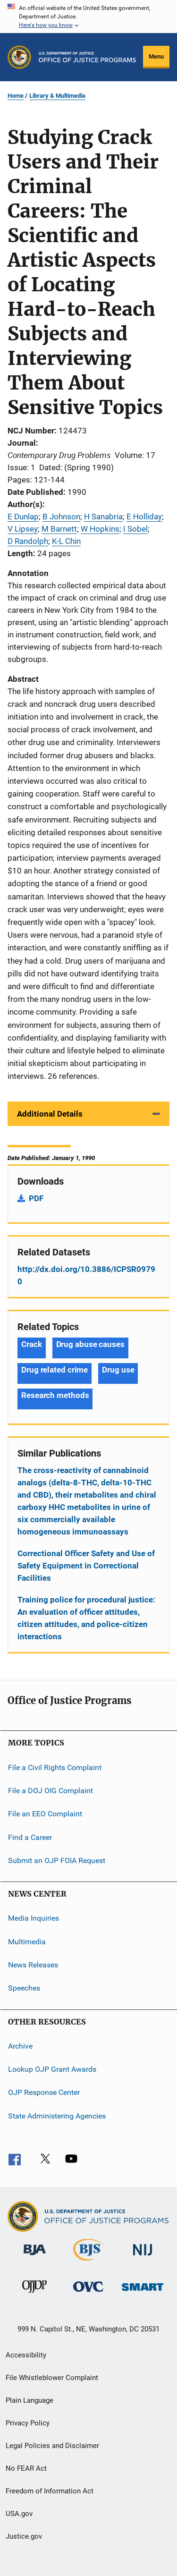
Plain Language (29, 2400)
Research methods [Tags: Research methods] (55, 1395)
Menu (156, 56)
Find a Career (30, 1836)
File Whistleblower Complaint (52, 2377)
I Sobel (135, 529)
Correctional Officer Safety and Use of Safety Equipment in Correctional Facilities (86, 1566)
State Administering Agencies (57, 2115)
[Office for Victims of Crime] (88, 2293)
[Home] (87, 57)
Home (16, 95)
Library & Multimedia (57, 95)
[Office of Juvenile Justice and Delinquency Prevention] (34, 2295)
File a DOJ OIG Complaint (50, 1790)
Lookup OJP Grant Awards (52, 2069)
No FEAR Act (26, 2468)
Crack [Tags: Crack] (31, 1344)
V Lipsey (23, 529)
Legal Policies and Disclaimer (52, 2445)
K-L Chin (66, 541)
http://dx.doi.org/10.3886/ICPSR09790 (86, 1275)
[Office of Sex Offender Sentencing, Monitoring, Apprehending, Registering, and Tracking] (142, 2292)
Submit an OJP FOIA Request (56, 1860)
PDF (36, 1198)
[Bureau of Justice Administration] (35, 2257)
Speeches (24, 1987)
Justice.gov (24, 2536)
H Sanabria (103, 516)
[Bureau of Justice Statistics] (88, 2262)
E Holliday (144, 516)
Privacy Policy (28, 2423)
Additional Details (50, 1114)
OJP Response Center (44, 2092)
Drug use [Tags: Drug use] (118, 1369)
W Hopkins (100, 529)
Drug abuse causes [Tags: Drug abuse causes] (90, 1344)
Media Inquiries (33, 1918)
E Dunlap (23, 516)
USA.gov (19, 2513)
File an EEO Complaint (45, 1813)
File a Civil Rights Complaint (54, 1767)
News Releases (33, 1964)
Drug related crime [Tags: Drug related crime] (54, 1369)
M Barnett (59, 529)
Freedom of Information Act (49, 2491)
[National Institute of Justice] (142, 2257)
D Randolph (28, 541)
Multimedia (27, 1941)
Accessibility (26, 2355)
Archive (20, 2046)
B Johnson (61, 516)
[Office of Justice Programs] (19, 57)
